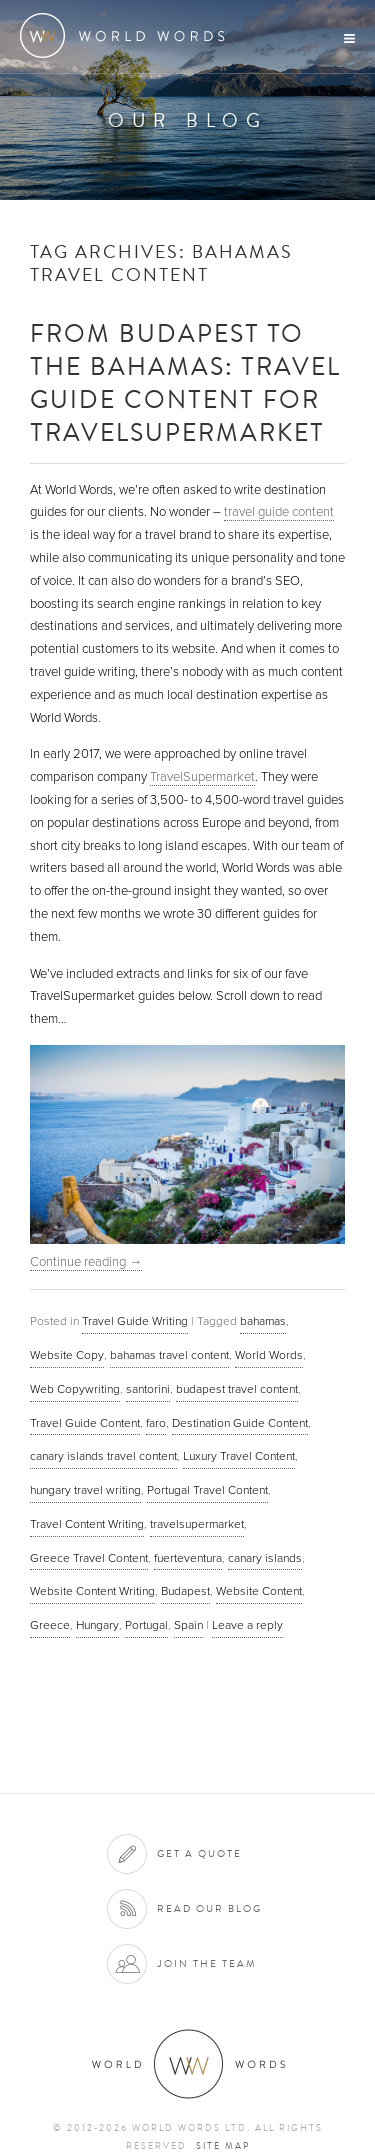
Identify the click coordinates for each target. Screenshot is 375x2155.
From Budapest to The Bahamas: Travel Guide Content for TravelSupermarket (185, 382)
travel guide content (279, 512)
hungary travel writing (85, 1490)
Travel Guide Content (85, 1423)
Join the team (207, 1963)
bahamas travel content (169, 1355)
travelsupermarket (197, 1524)
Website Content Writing (92, 1591)
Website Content (259, 1591)
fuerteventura (188, 1558)
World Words (127, 35)
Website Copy (67, 1355)
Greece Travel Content (89, 1558)
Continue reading (86, 1262)
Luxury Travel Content (239, 1456)
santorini (148, 1389)
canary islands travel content (103, 1456)
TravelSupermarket (202, 777)
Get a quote (199, 1853)
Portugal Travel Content (207, 1490)
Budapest (185, 1591)
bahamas (263, 1321)
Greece (50, 1625)
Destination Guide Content (240, 1423)
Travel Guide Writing (135, 1321)
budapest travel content (237, 1389)
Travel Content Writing (87, 1524)
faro (156, 1423)
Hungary (97, 1625)
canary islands (265, 1558)
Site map (223, 2146)
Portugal (146, 1625)
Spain (188, 1625)
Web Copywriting (75, 1389)
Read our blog (209, 1908)
